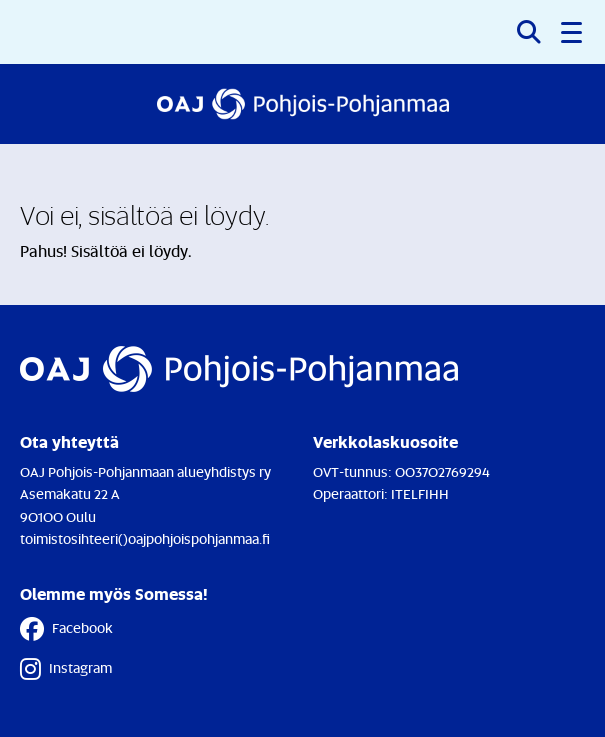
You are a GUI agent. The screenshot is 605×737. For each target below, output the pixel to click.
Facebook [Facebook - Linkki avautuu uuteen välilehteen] (66, 629)
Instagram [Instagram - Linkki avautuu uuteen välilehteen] (66, 669)
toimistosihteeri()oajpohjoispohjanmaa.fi (145, 538)
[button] (573, 32)
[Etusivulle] (303, 104)
